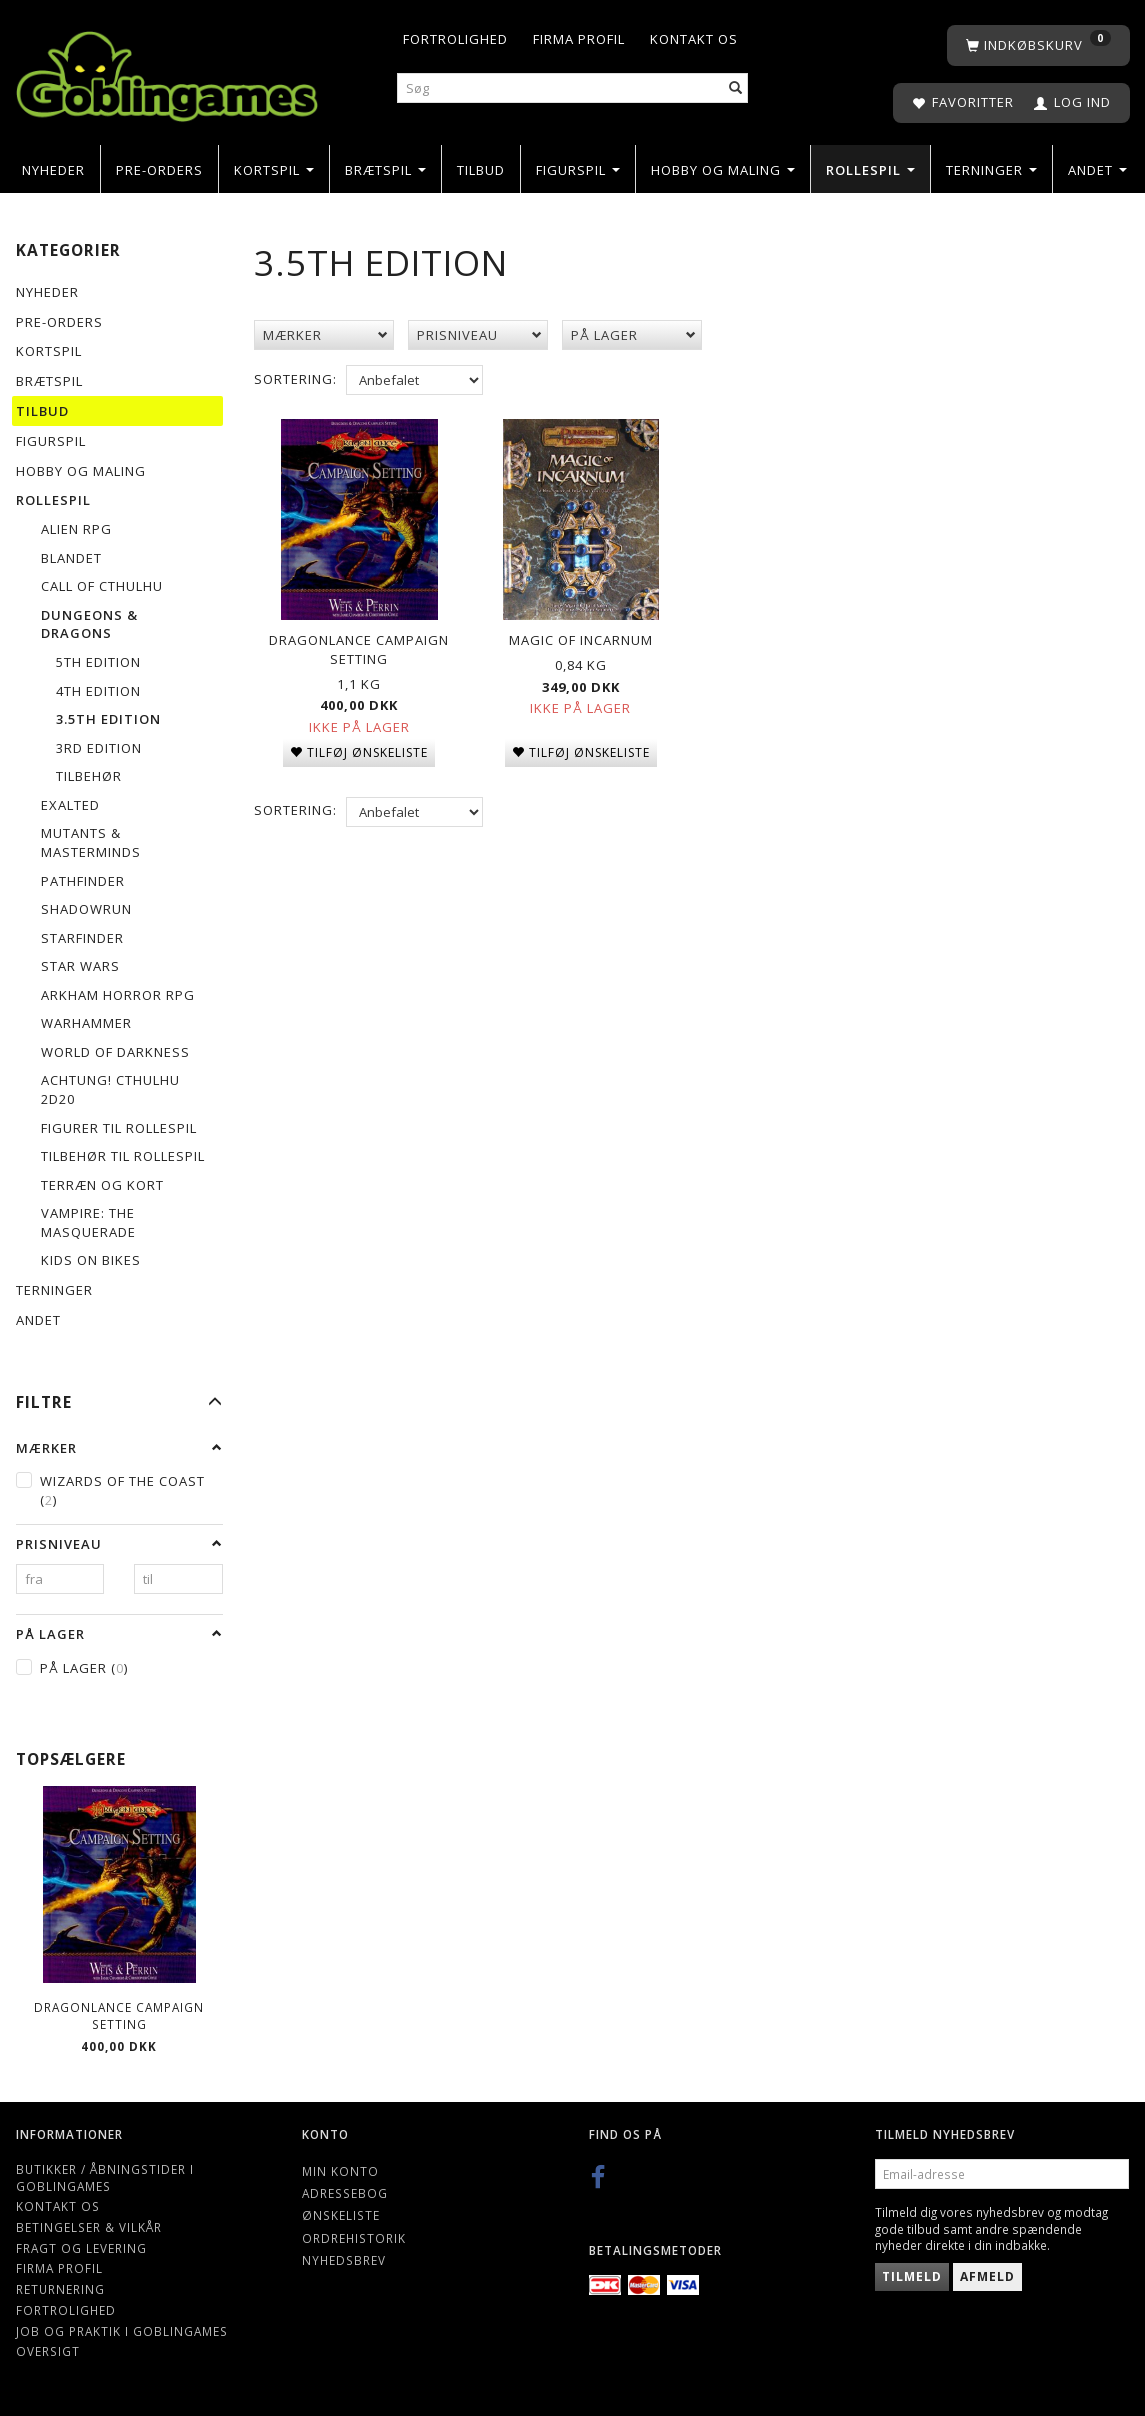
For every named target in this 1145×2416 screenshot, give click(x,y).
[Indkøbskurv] (1038, 45)
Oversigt (48, 2351)
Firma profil (579, 39)
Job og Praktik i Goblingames (122, 2331)
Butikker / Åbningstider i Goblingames (105, 2177)
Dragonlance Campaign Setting (119, 2015)
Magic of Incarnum (581, 637)
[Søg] (736, 88)
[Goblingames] (167, 71)
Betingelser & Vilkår (89, 2227)
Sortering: (295, 379)
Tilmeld (912, 2276)
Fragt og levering (81, 2248)
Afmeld (987, 2276)
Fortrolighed (455, 39)
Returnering (60, 2289)
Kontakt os (694, 39)
